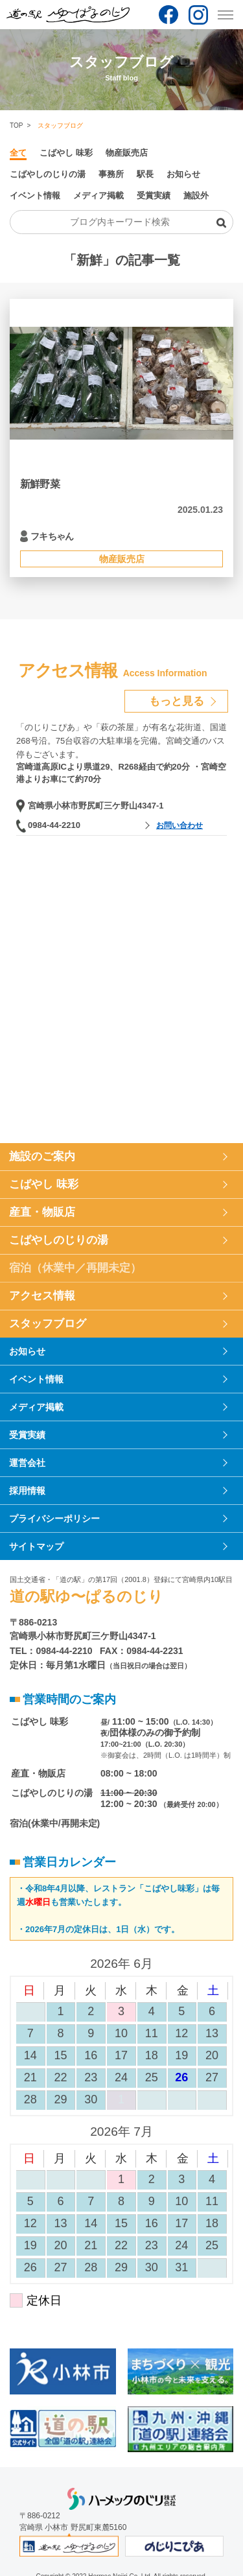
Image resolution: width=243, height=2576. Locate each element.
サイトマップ (36, 1546)
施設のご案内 (42, 1156)
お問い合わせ (179, 825)
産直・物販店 (42, 1212)
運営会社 (27, 1463)
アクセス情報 (42, 1296)
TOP (16, 125)
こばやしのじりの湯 (48, 174)
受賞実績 (153, 195)
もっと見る (176, 701)
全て (18, 153)
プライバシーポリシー (54, 1518)
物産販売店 (127, 153)
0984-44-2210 (54, 825)
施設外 (196, 195)
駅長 (145, 174)
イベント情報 (35, 195)
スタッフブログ (47, 1324)
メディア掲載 (98, 195)
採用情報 (27, 1490)
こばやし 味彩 (66, 153)
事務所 (111, 174)
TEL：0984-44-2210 (51, 1651)
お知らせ (183, 174)
